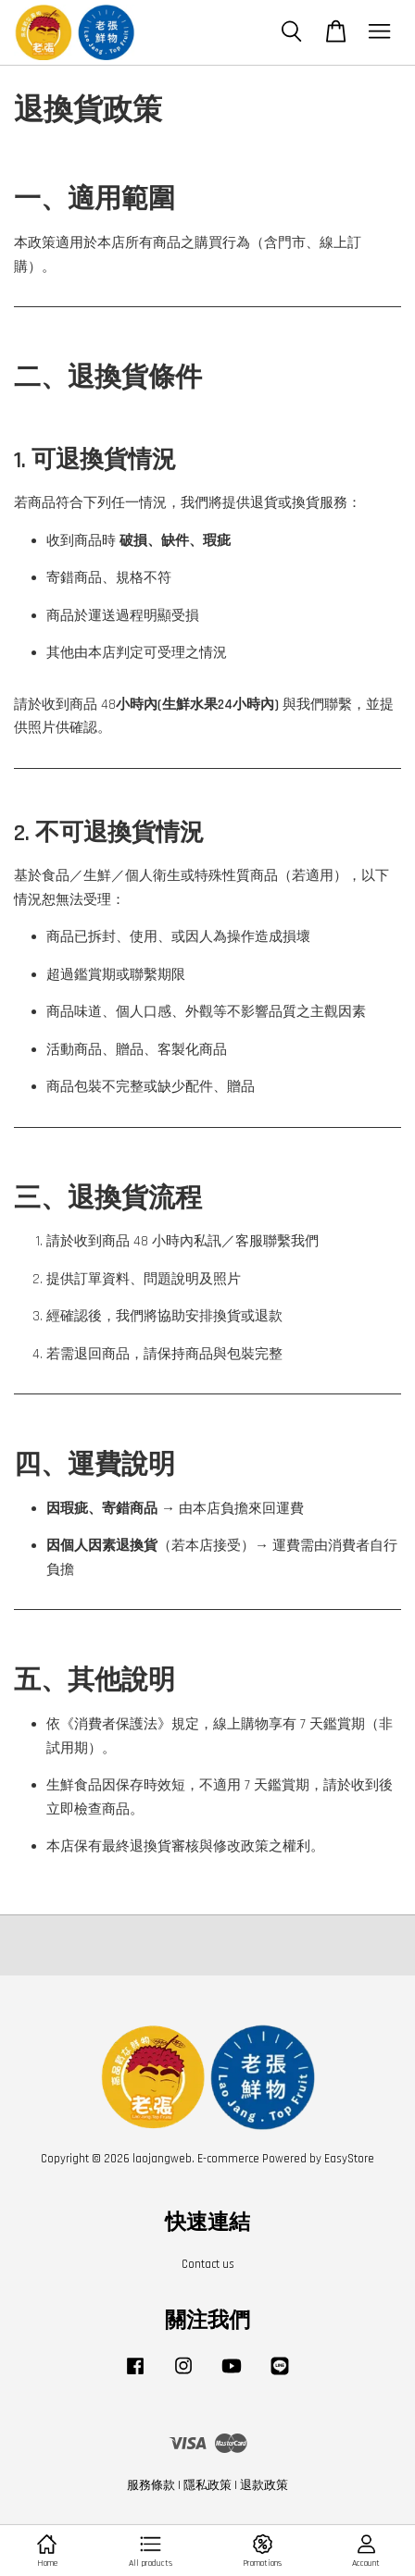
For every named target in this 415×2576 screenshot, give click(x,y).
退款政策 (264, 2485)
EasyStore (349, 2158)
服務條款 (151, 2485)
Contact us (208, 2264)
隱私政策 (207, 2485)
